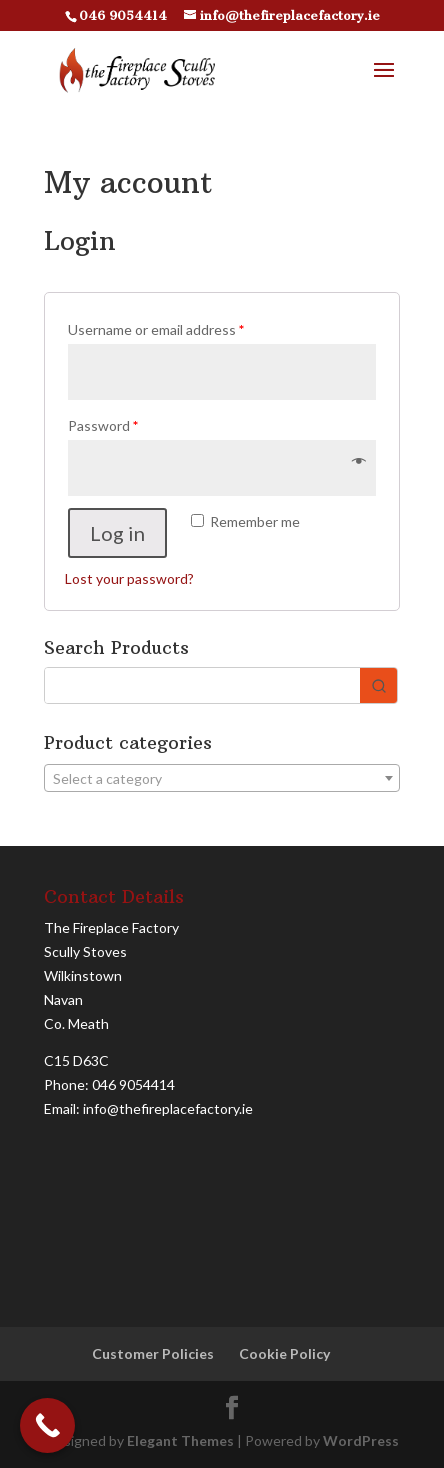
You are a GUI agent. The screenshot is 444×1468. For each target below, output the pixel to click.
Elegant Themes (180, 1440)
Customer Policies (153, 1353)
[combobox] (221, 778)
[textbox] (221, 779)
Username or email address (156, 329)
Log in (117, 533)
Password (103, 425)
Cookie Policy (284, 1353)
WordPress (361, 1440)
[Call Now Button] (47, 1425)
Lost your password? (129, 578)
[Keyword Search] (202, 685)
